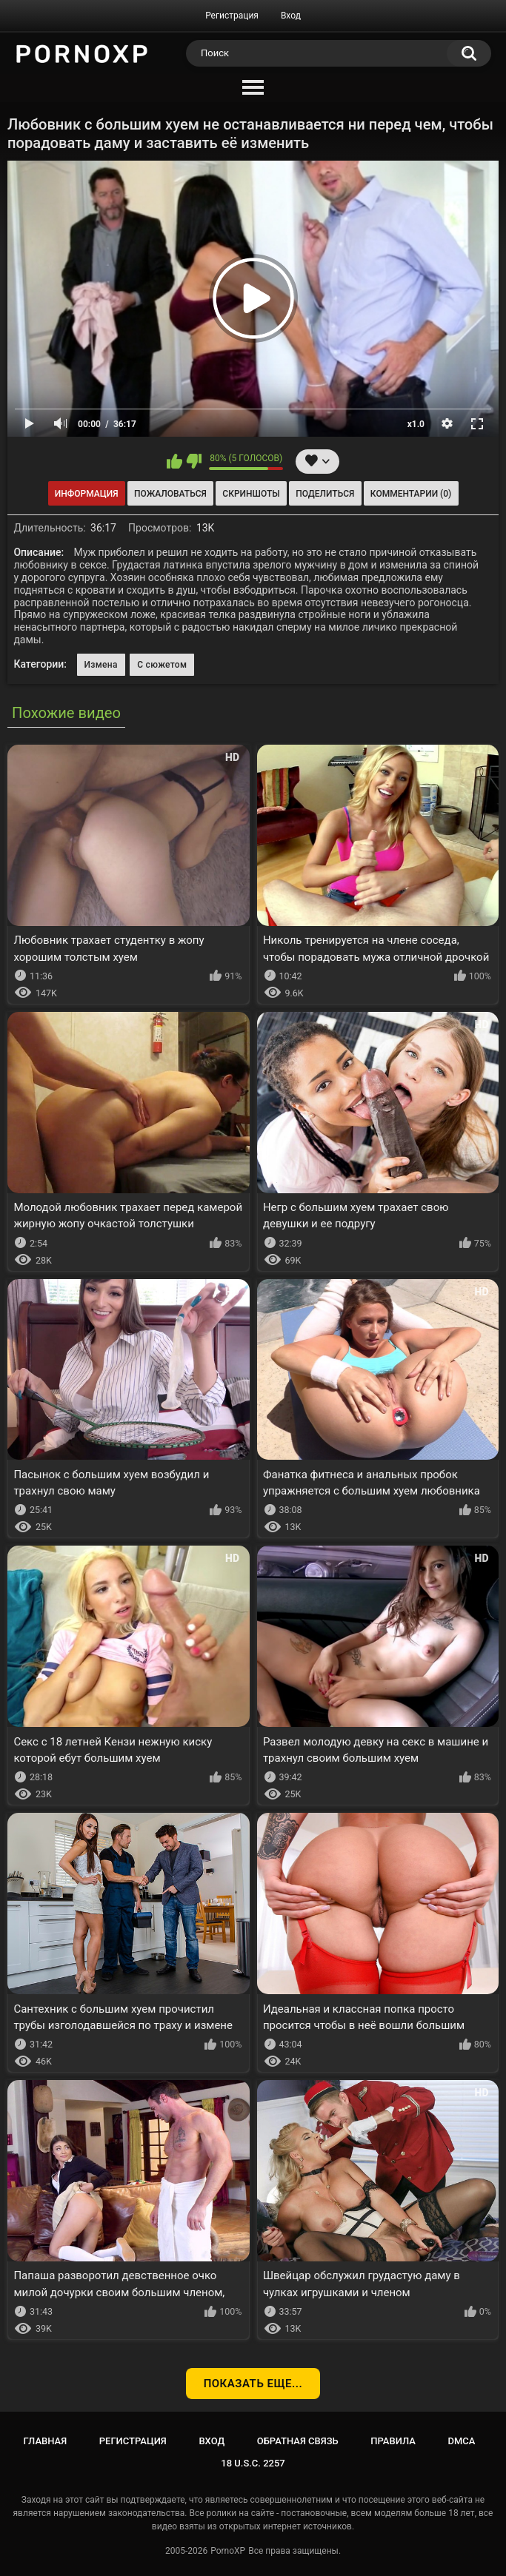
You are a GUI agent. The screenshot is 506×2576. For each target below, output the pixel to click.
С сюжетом (162, 665)
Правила (393, 2440)
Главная (45, 2440)
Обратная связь (298, 2440)
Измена (101, 665)
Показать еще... (253, 2383)
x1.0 (416, 424)
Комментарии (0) (410, 494)
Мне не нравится (194, 461)
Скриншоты (250, 494)
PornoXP (227, 2551)
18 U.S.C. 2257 (253, 2463)
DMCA (462, 2440)
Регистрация (232, 15)
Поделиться (325, 494)
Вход (291, 15)
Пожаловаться (170, 494)
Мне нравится (174, 461)
